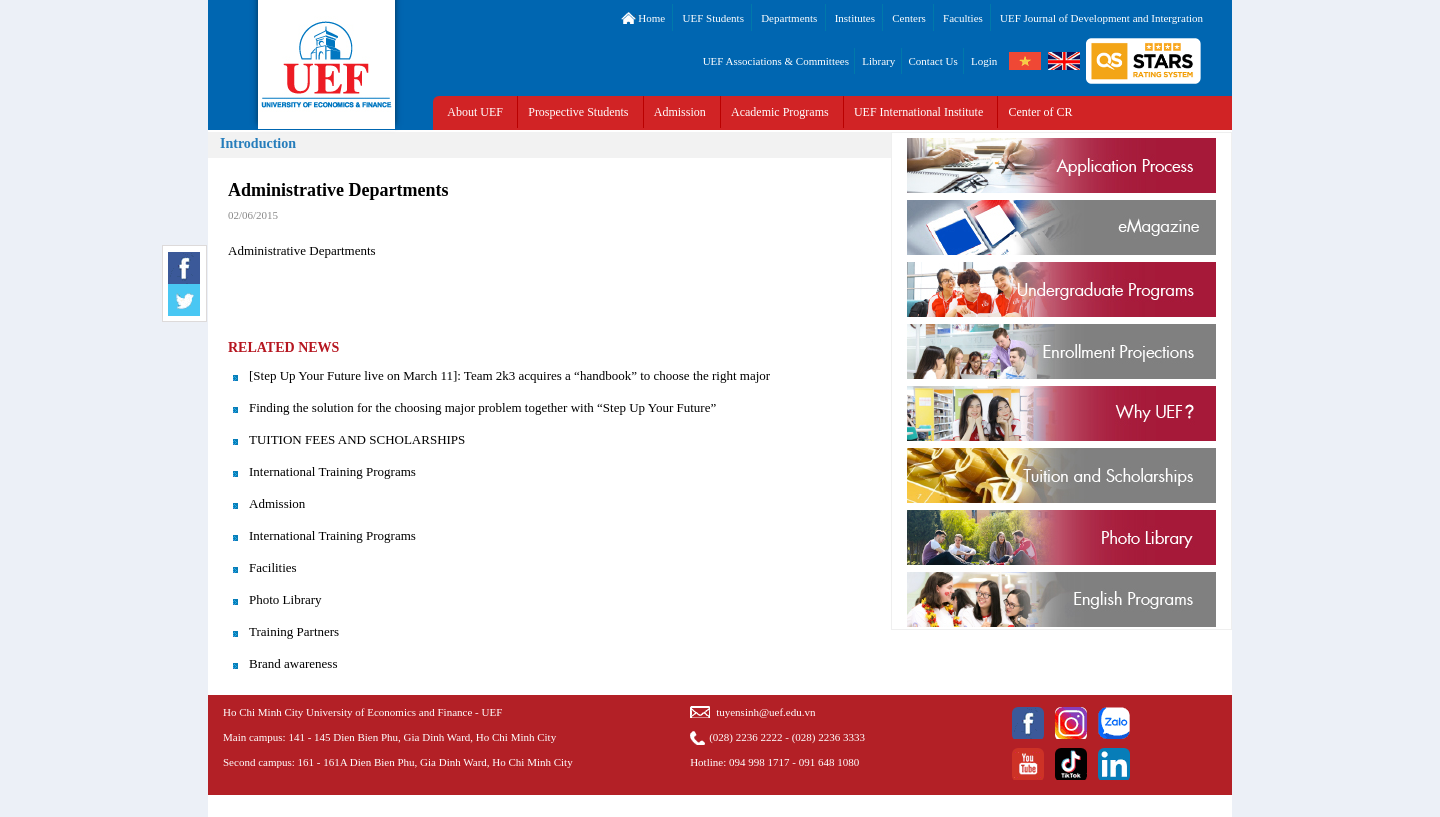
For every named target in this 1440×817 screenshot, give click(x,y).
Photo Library (285, 599)
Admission (680, 112)
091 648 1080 (829, 762)
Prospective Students (578, 112)
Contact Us (933, 61)
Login (984, 61)
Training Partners (294, 631)
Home (643, 18)
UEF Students (712, 18)
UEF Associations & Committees (776, 61)
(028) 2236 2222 (745, 737)
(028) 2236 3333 (828, 737)
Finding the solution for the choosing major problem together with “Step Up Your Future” (482, 407)
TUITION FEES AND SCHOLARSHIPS (357, 439)
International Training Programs (332, 471)
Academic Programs (780, 112)
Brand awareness (293, 663)
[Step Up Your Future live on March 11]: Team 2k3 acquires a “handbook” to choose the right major (509, 375)
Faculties (963, 18)
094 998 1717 (759, 762)
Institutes (855, 18)
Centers (909, 18)
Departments (789, 18)
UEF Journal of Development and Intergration (1101, 18)
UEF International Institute (918, 112)
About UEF (475, 112)
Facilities (273, 567)
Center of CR (1041, 112)
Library (878, 61)
